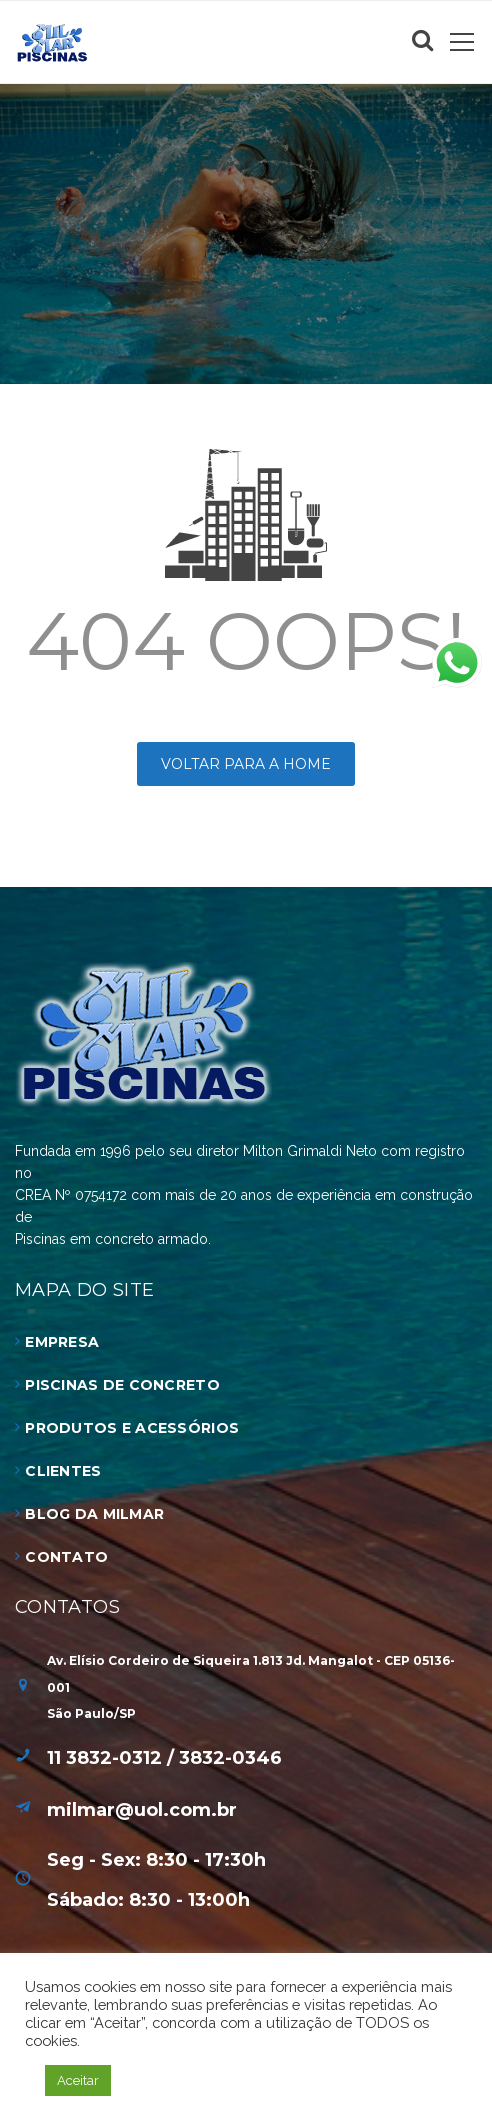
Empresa (62, 1342)
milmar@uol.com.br (142, 1810)
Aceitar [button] (78, 2080)
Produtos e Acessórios (132, 1428)
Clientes (63, 1471)
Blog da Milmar (94, 1514)
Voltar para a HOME (246, 764)
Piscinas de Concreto (122, 1385)
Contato (66, 1557)
